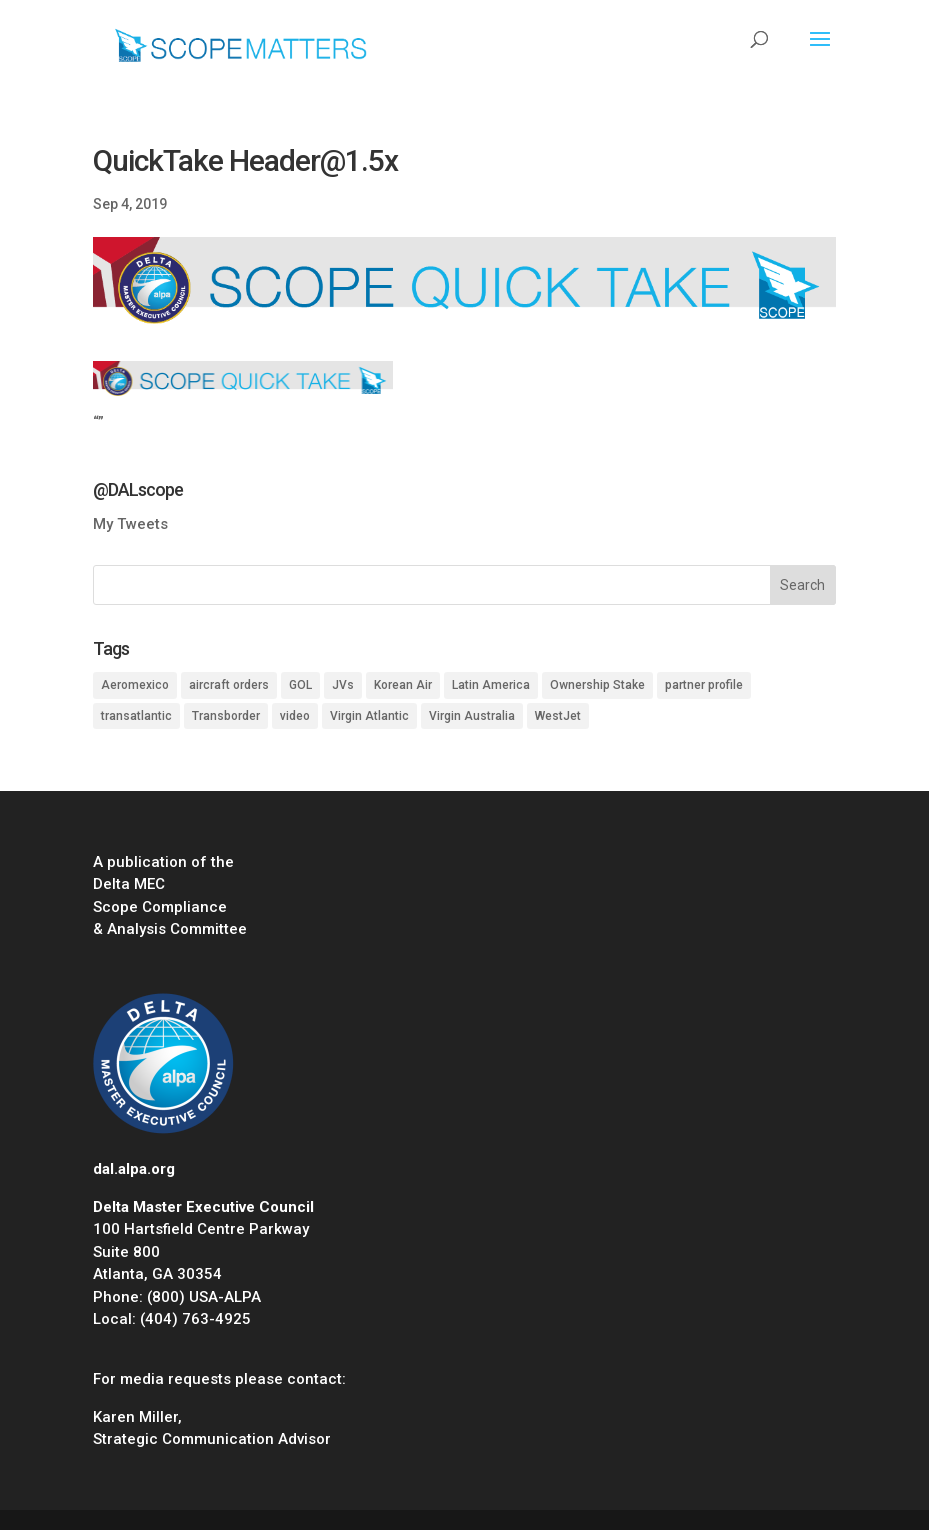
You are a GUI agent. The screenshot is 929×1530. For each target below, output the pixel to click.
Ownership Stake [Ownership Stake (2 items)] (597, 685)
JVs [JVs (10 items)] (343, 685)
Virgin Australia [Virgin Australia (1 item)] (472, 716)
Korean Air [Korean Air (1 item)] (403, 685)
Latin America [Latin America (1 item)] (491, 685)
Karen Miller (135, 1417)
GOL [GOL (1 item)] (300, 685)
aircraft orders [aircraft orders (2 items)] (229, 685)
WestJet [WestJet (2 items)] (558, 716)
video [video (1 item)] (295, 716)
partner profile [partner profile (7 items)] (704, 685)
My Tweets (130, 524)
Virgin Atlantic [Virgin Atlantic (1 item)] (369, 716)
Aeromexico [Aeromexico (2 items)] (135, 685)
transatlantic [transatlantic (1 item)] (136, 716)
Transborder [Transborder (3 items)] (226, 716)
